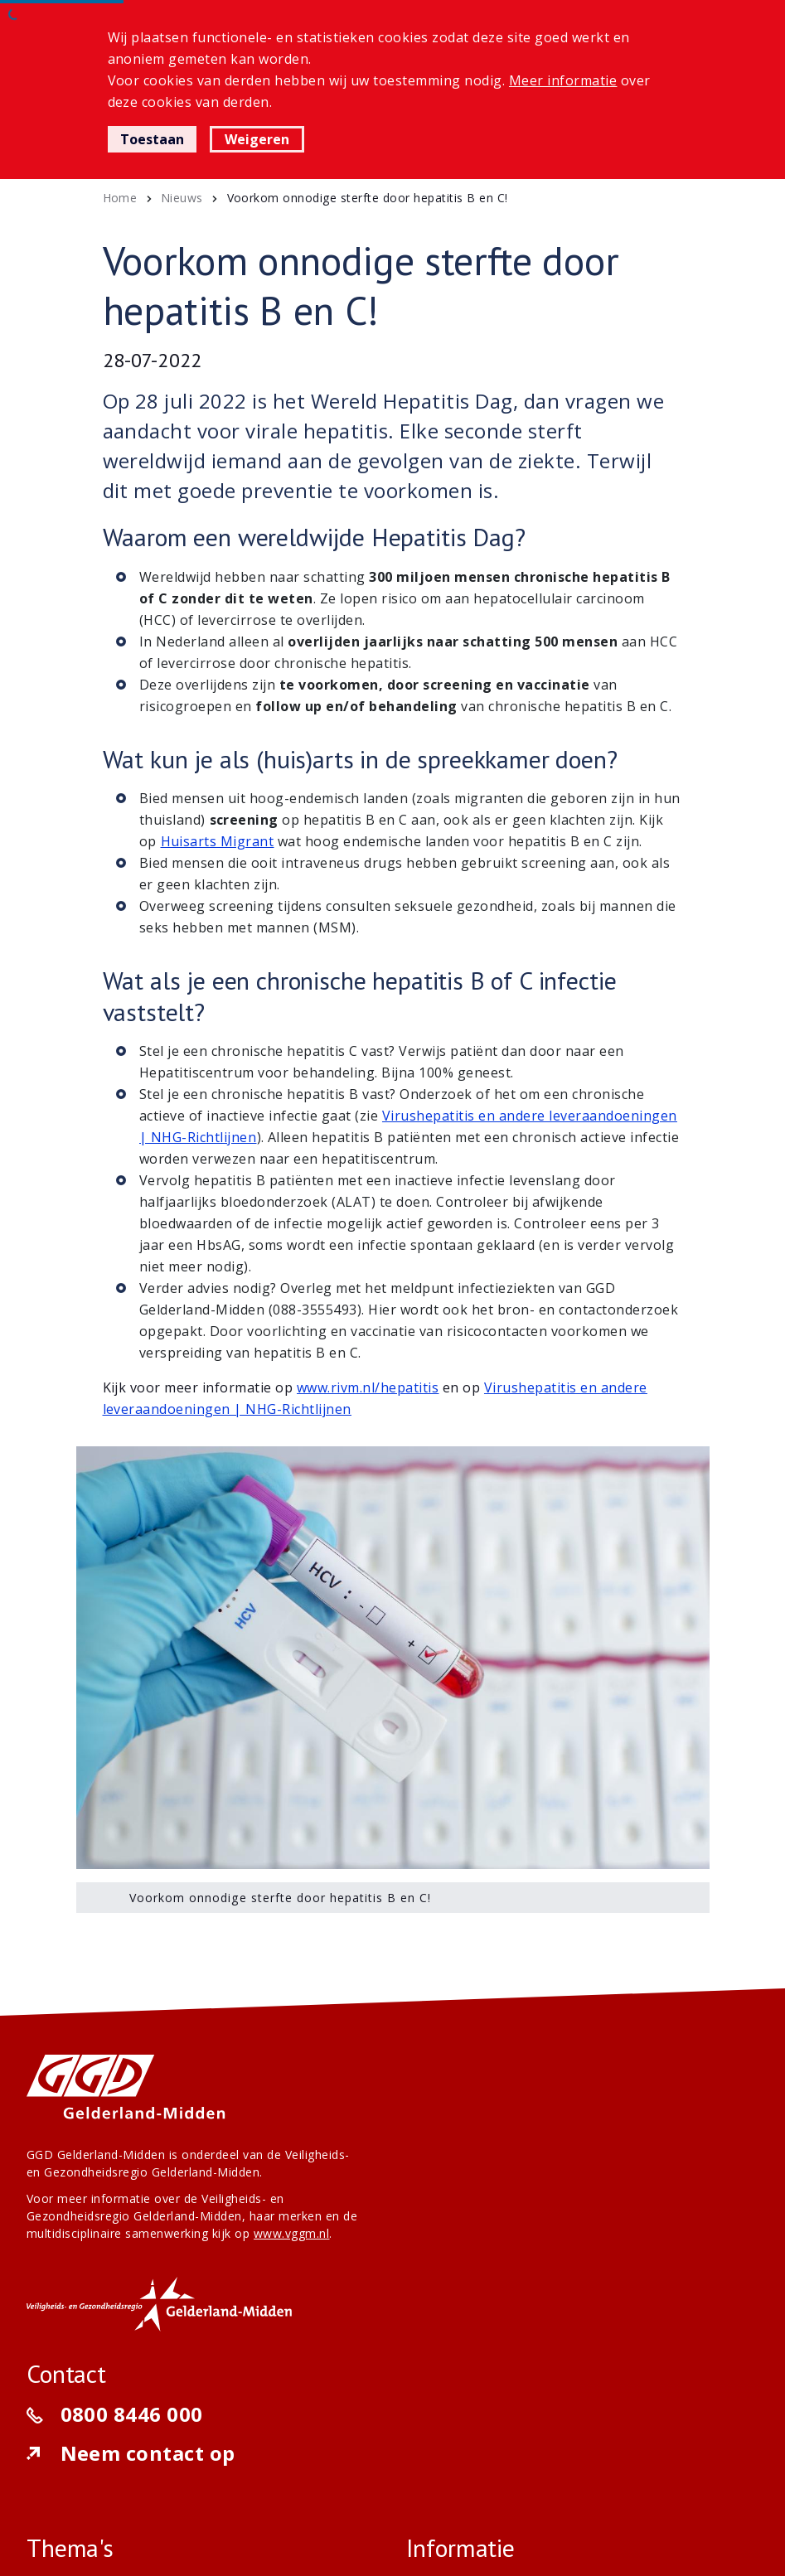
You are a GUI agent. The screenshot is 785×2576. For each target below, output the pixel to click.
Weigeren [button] (257, 139)
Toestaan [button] (152, 139)
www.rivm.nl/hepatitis (368, 1387)
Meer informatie (563, 80)
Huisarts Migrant (217, 841)
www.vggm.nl (292, 2233)
